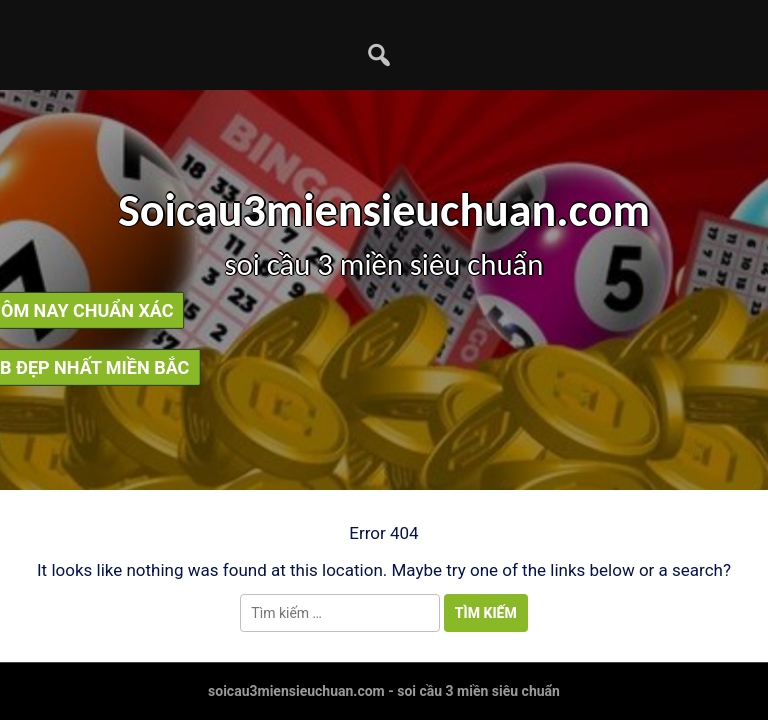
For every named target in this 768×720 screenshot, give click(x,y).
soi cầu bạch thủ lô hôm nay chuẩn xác (378, 310)
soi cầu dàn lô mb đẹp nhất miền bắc (388, 367)
